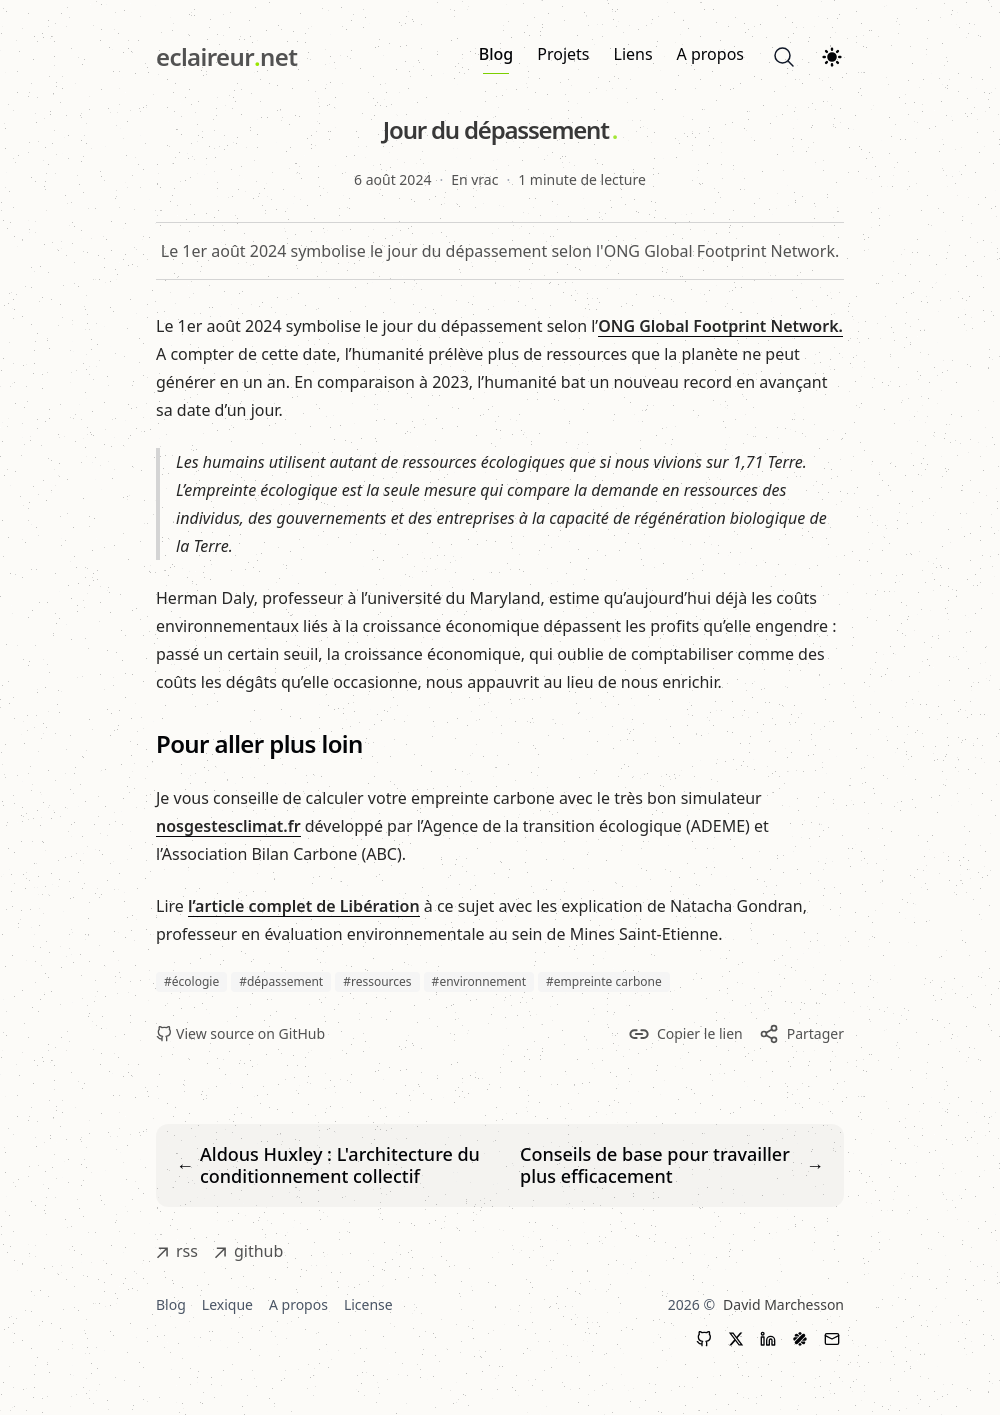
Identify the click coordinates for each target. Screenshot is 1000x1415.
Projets (563, 54)
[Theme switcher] (832, 57)
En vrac (474, 179)
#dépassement (281, 981)
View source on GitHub (240, 1033)
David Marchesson (783, 1304)
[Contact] (832, 1339)
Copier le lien (686, 1034)
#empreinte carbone (604, 981)
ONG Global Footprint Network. (720, 326)
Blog (496, 58)
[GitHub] (704, 1339)
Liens (633, 54)
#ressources (377, 981)
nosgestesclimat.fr (228, 826)
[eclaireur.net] (226, 57)
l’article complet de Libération (304, 906)
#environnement (479, 981)
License (368, 1304)
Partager (801, 1034)
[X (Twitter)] (736, 1339)
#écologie (191, 981)
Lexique (227, 1304)
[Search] (784, 57)
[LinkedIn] (768, 1339)
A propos (710, 54)
